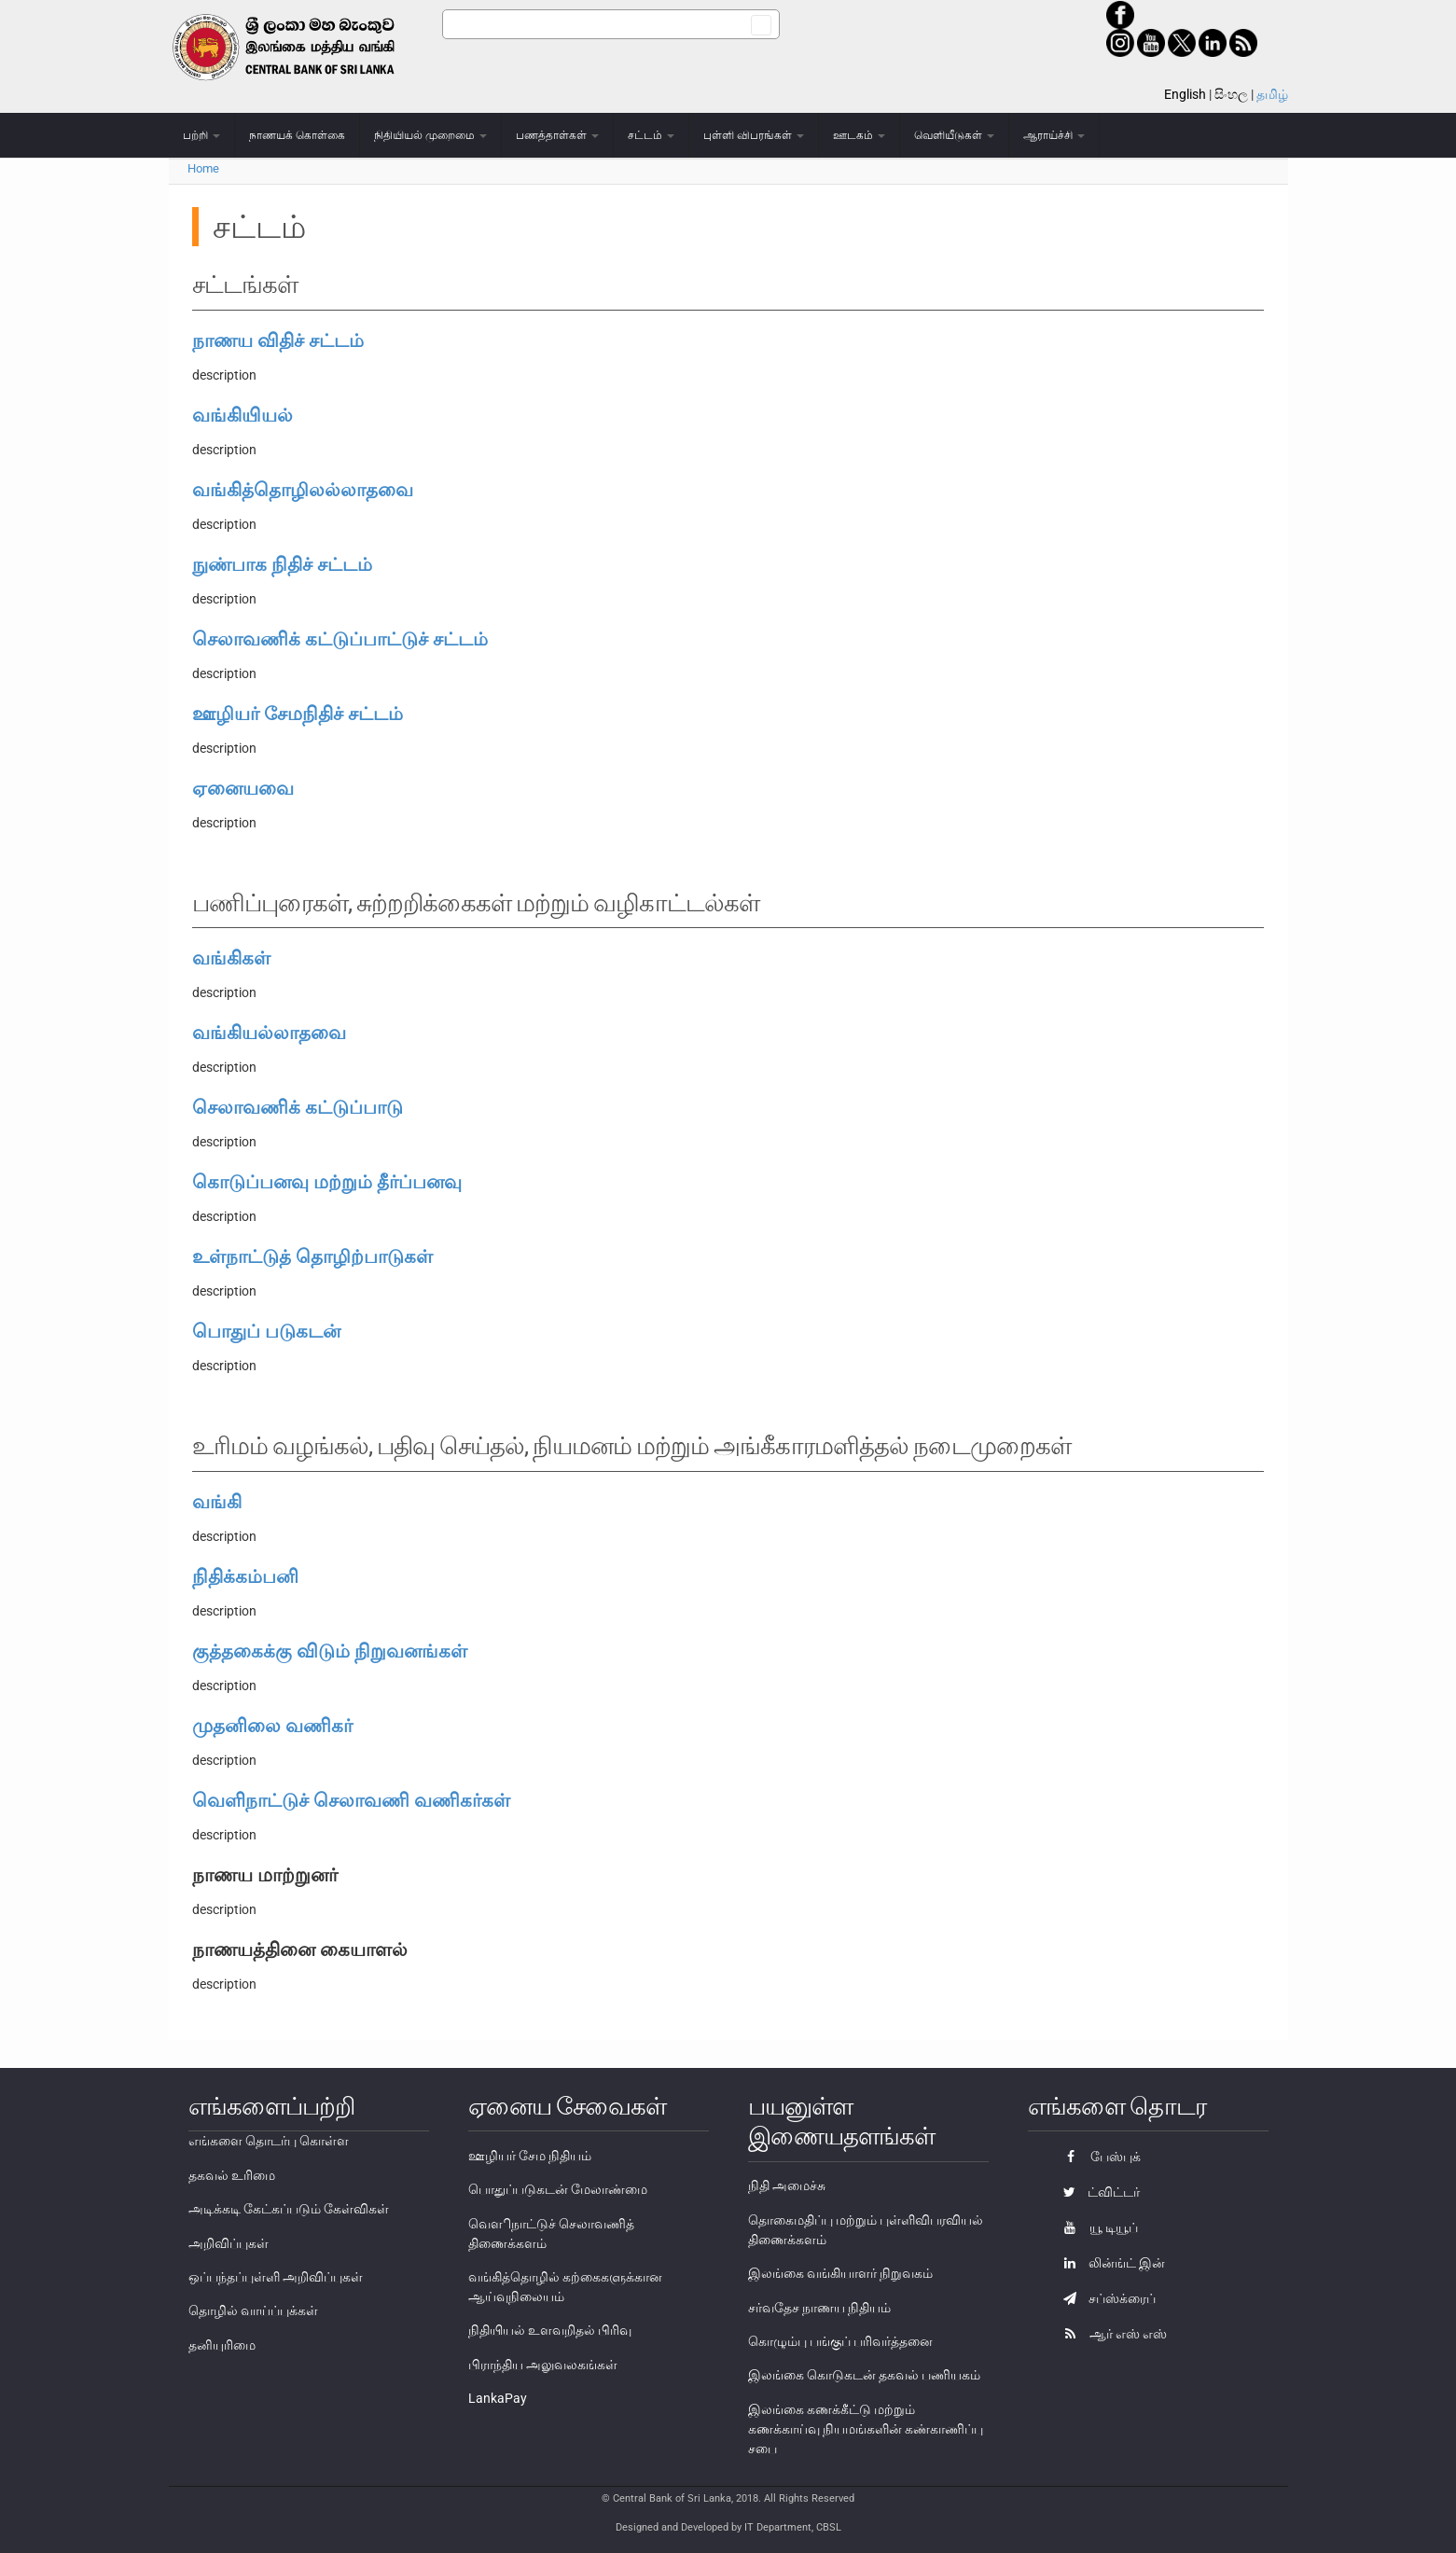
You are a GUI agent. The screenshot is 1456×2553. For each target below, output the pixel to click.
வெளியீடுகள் (954, 135)
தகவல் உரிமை (231, 2175)
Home (203, 168)
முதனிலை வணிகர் (272, 1725)
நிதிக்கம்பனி (245, 1576)
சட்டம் (651, 135)
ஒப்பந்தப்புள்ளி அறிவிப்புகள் (275, 2276)
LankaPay (497, 2398)
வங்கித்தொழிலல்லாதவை (302, 490)
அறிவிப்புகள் (228, 2243)
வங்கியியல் (242, 415)
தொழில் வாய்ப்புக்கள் (253, 2310)
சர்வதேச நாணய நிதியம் (819, 2307)
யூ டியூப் (1096, 2227)
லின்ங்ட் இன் (1109, 2262)
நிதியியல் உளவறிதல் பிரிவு (549, 2330)
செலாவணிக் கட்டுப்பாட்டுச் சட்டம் (340, 639)
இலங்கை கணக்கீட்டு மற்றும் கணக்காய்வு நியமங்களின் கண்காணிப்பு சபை (865, 2429)
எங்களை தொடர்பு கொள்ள (268, 2140)
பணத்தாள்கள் (557, 135)
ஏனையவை (243, 788)
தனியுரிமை (222, 2345)
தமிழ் (1272, 94)
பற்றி (201, 135)
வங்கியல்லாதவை (269, 1032)
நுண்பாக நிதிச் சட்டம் (282, 564)
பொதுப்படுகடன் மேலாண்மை (557, 2189)
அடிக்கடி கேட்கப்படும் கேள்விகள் (288, 2208)
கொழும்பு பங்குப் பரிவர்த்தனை (840, 2341)
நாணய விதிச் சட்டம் (278, 340)
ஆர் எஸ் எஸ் (1110, 2333)
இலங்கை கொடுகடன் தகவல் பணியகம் (864, 2374)
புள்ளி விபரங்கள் (753, 135)
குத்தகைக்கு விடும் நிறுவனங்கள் (329, 1651)
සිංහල (1231, 94)
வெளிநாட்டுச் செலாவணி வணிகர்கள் (351, 1800)
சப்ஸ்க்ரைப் (1105, 2298)
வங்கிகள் (231, 958)
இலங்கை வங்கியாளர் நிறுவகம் (840, 2273)
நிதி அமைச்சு (786, 2185)
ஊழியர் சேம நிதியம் (529, 2155)
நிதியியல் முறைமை (430, 135)
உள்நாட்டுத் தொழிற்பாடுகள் (312, 1256)
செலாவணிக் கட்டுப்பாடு (297, 1107)
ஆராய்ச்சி (1054, 135)
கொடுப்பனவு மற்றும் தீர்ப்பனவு (327, 1182)
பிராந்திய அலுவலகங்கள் (542, 2364)
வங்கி (217, 1502)
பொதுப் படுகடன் (266, 1331)
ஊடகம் (859, 135)
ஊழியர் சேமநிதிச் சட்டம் (297, 713)
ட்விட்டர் (1097, 2192)
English (1185, 94)
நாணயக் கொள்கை (297, 135)
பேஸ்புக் (1097, 2156)
